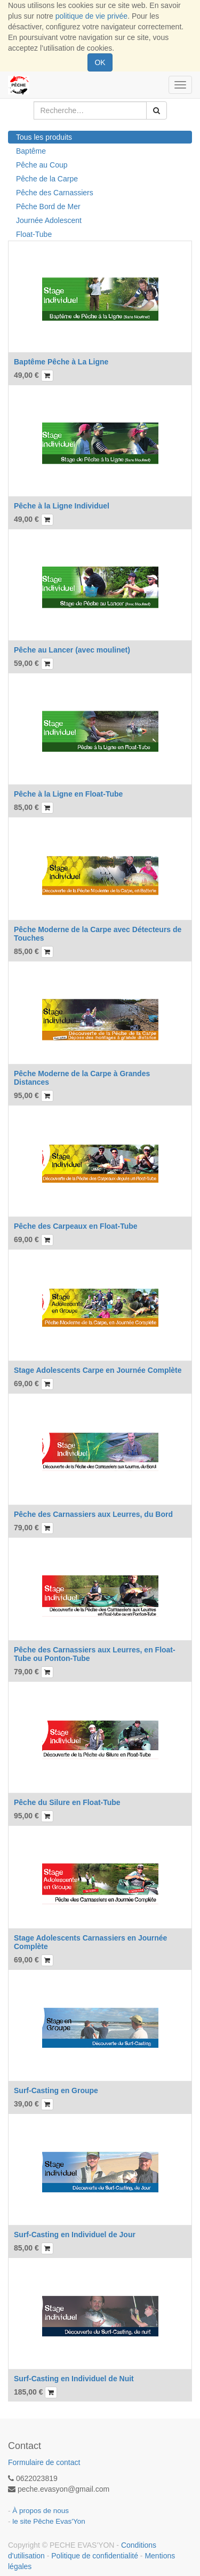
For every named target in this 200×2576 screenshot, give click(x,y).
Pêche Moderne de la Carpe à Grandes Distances (82, 1077)
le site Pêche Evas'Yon (48, 2521)
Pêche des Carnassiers (54, 192)
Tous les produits (44, 137)
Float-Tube (34, 234)
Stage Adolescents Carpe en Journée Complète (98, 1370)
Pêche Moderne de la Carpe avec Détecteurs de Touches (97, 933)
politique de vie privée (91, 16)
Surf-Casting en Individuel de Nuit (74, 2378)
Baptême (31, 151)
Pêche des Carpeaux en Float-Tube (76, 1226)
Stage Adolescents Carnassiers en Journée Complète (90, 1942)
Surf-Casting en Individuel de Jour (74, 2234)
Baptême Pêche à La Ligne (61, 361)
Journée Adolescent (49, 220)
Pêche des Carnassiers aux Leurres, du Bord (93, 1514)
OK (99, 62)
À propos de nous (40, 2511)
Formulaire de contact (44, 2462)
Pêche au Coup (42, 165)
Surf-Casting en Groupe (56, 2090)
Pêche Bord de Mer (48, 206)
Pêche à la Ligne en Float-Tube (68, 794)
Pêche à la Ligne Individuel (61, 506)
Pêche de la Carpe (47, 178)
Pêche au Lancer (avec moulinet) (72, 650)
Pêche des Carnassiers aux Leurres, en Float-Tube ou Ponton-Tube (94, 1653)
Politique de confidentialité (94, 2555)
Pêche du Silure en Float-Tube (67, 1802)
